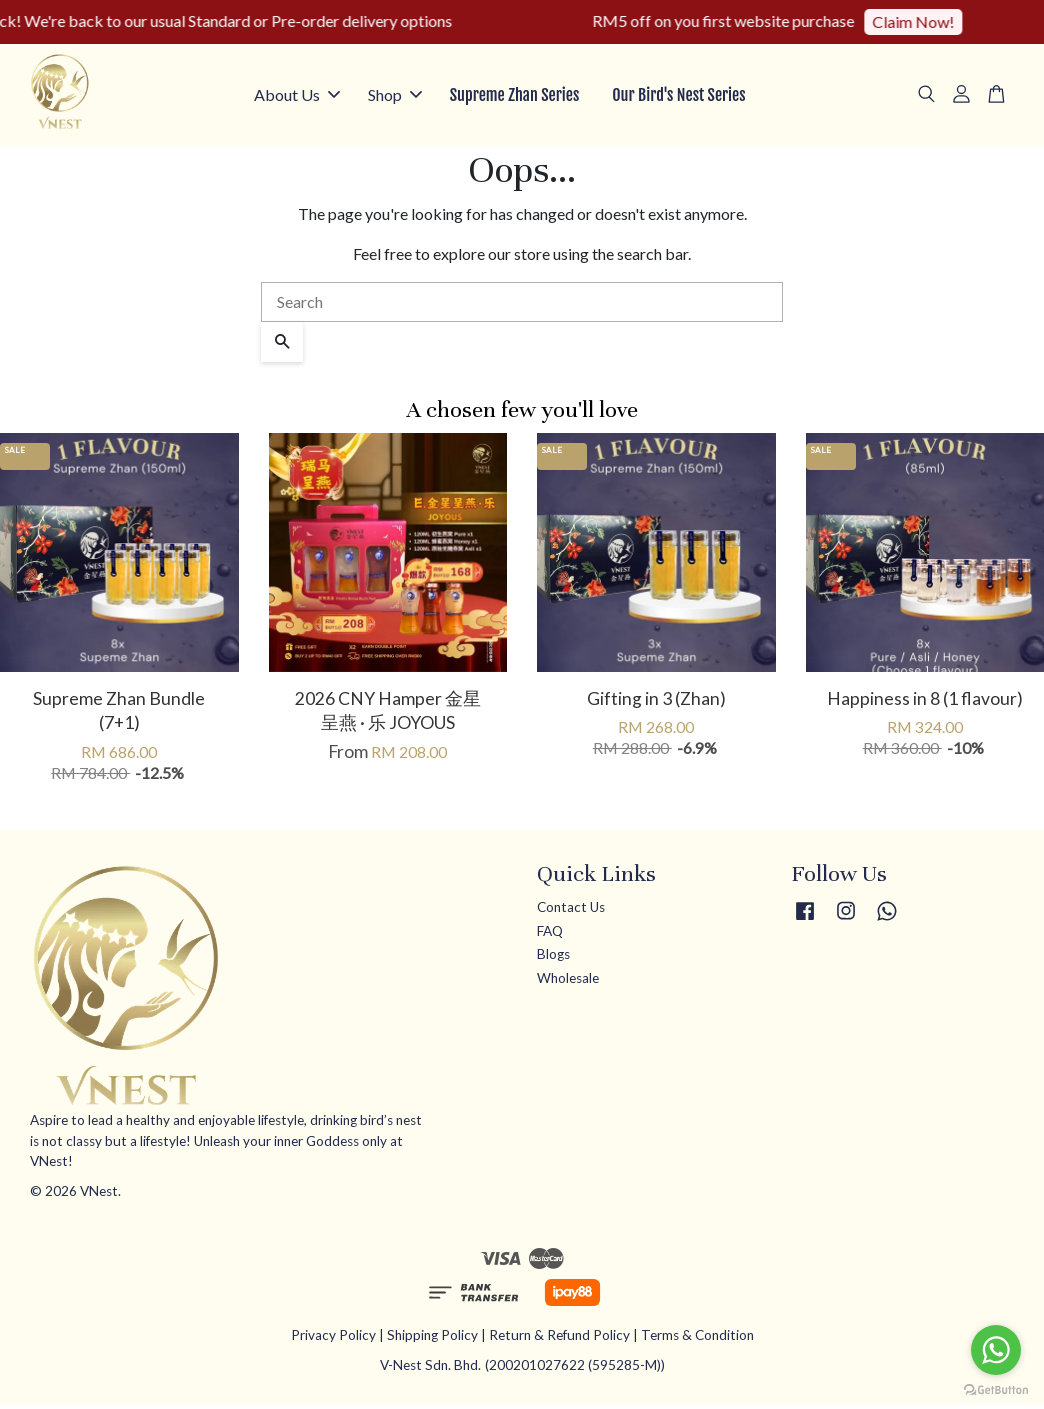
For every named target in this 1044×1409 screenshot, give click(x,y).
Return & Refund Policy (559, 1338)
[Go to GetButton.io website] (996, 1388)
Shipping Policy (432, 1338)
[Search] (522, 305)
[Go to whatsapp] (996, 1350)
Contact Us (571, 910)
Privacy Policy (333, 1338)
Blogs (553, 958)
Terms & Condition (697, 1338)
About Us (297, 96)
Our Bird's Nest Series (678, 97)
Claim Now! (926, 21)
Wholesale (568, 981)
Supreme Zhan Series (514, 97)
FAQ (550, 934)
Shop (395, 96)
